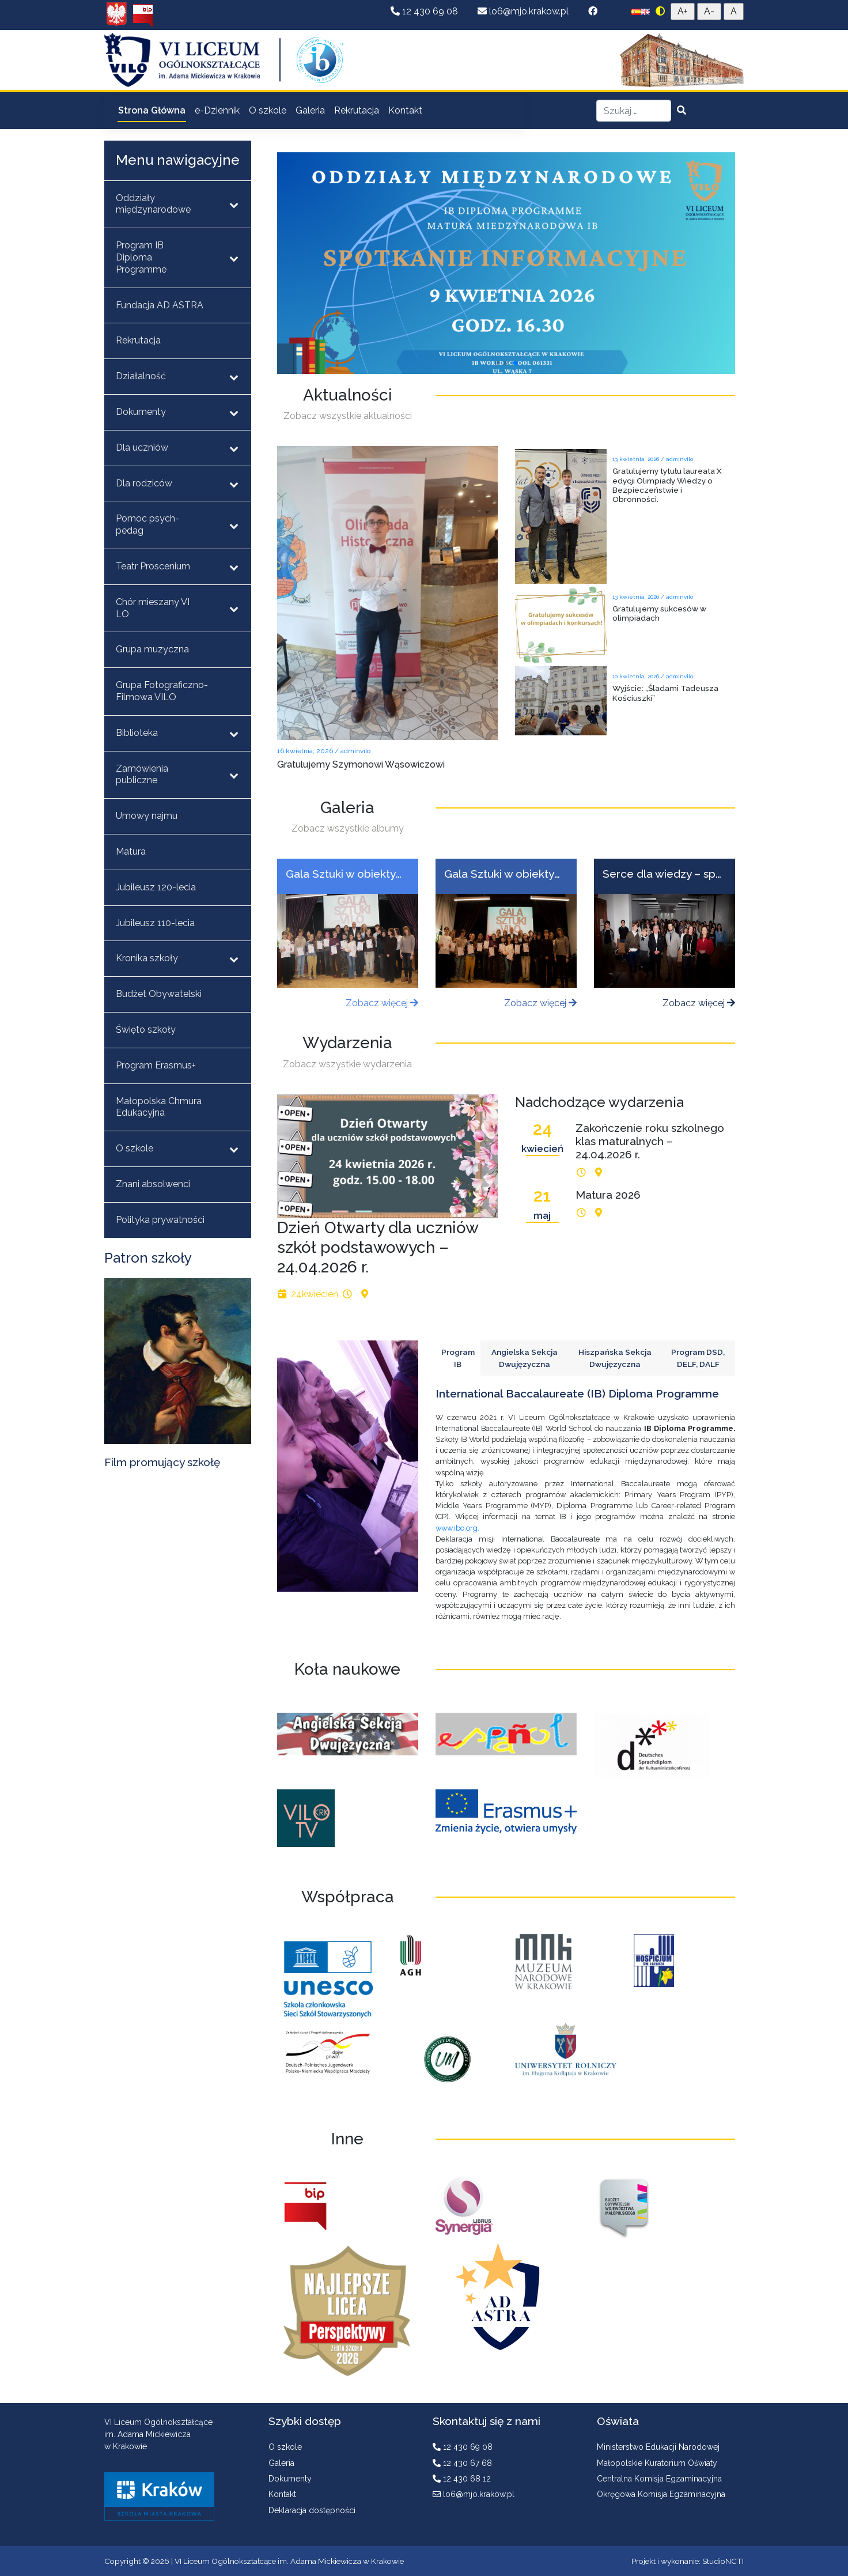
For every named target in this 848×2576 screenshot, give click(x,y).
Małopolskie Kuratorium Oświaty (657, 2463)
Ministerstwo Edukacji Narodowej (658, 2447)
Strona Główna (152, 110)
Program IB (458, 1357)
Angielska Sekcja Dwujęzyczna (524, 1357)
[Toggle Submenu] (234, 204)
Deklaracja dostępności (311, 2510)
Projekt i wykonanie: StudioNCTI (687, 2561)
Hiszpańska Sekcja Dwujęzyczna (615, 1357)
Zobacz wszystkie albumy (348, 828)
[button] (497, 363)
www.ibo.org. (457, 1528)
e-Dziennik (217, 110)
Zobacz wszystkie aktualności (347, 415)
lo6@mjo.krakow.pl (524, 11)
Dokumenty (290, 2478)
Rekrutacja (356, 110)
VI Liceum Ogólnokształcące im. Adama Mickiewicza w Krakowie (289, 2561)
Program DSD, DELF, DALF (698, 1357)
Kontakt (405, 110)
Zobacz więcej (382, 1003)
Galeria (310, 110)
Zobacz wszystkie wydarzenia (347, 1064)
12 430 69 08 (425, 11)
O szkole (267, 110)
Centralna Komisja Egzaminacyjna (659, 2478)
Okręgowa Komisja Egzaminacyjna (661, 2494)
